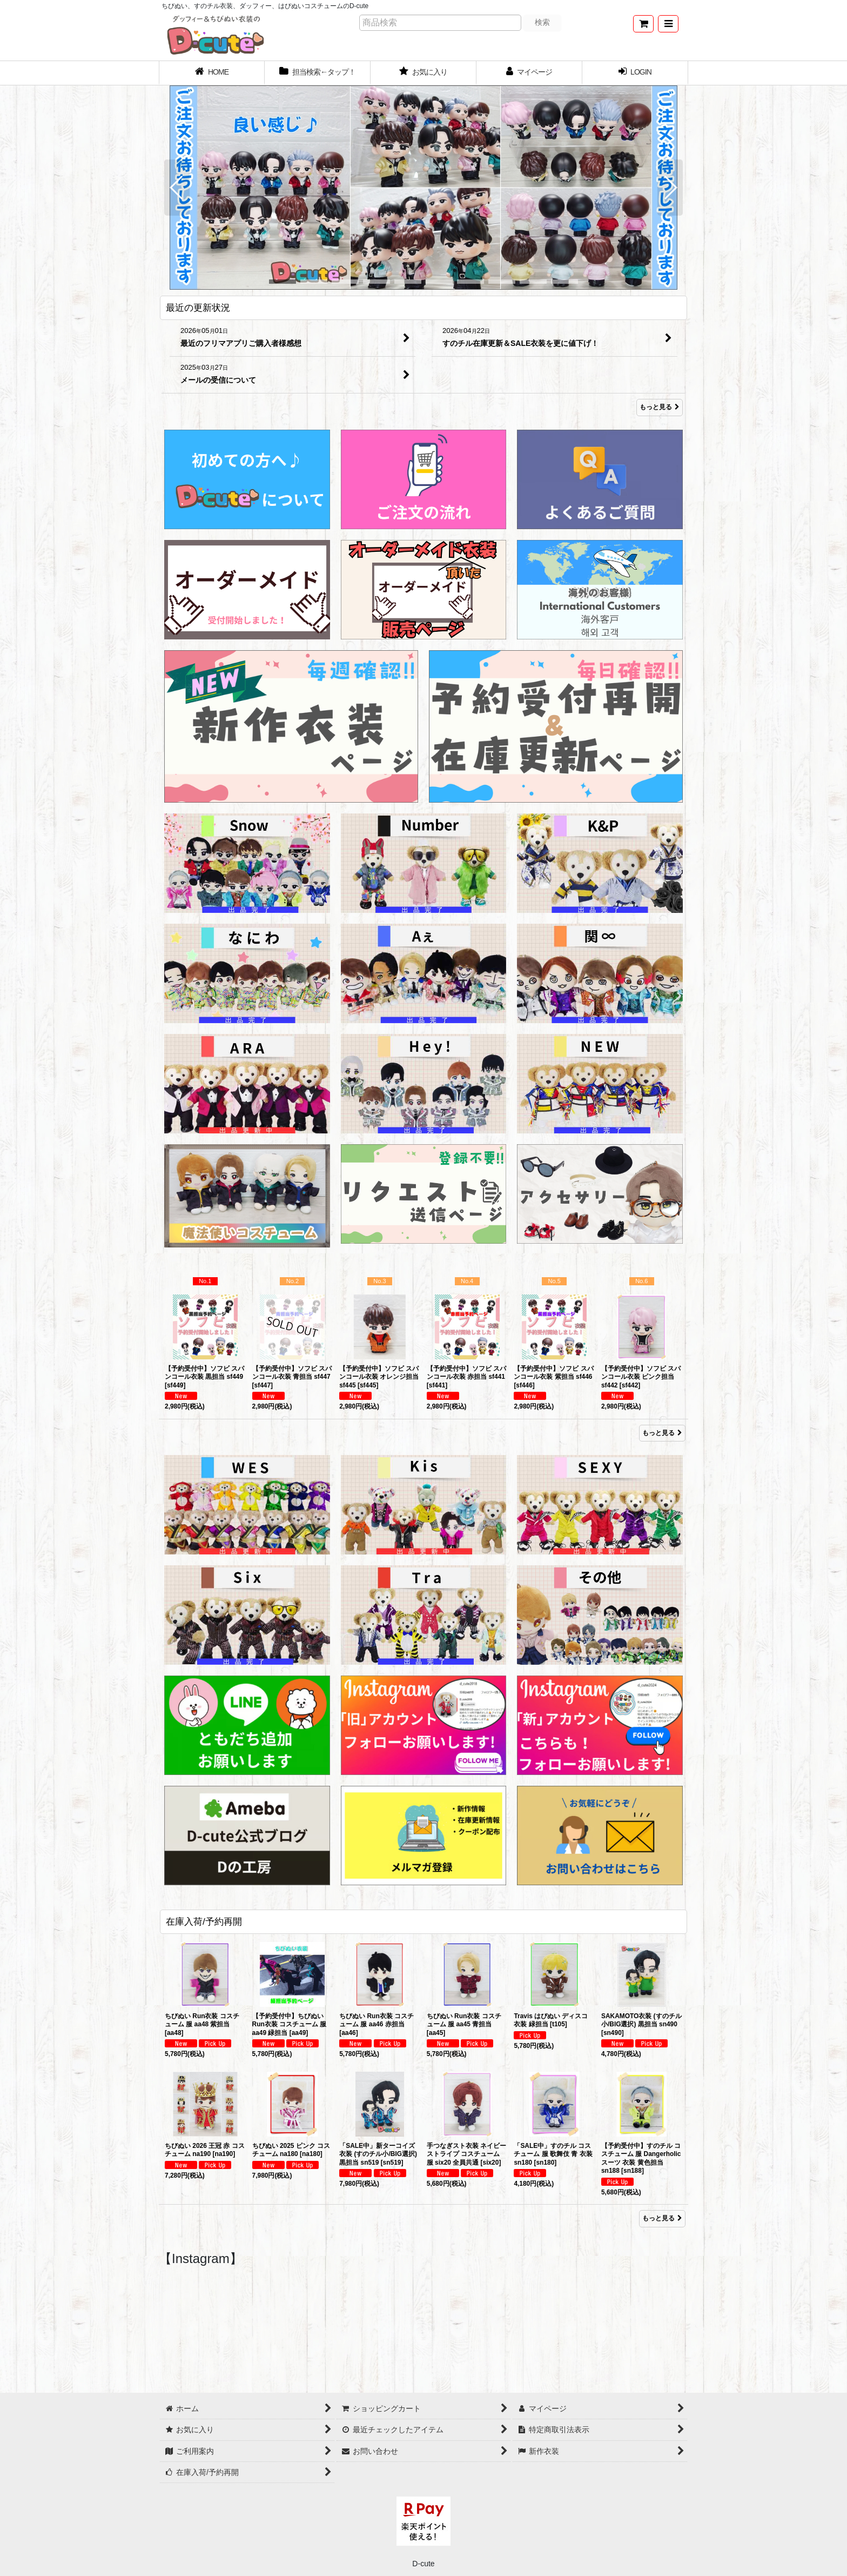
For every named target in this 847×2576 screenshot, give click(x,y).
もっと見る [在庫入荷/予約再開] (662, 2218)
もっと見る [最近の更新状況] (660, 407)
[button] (668, 23)
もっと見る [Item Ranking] (662, 1433)
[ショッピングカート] (643, 23)
